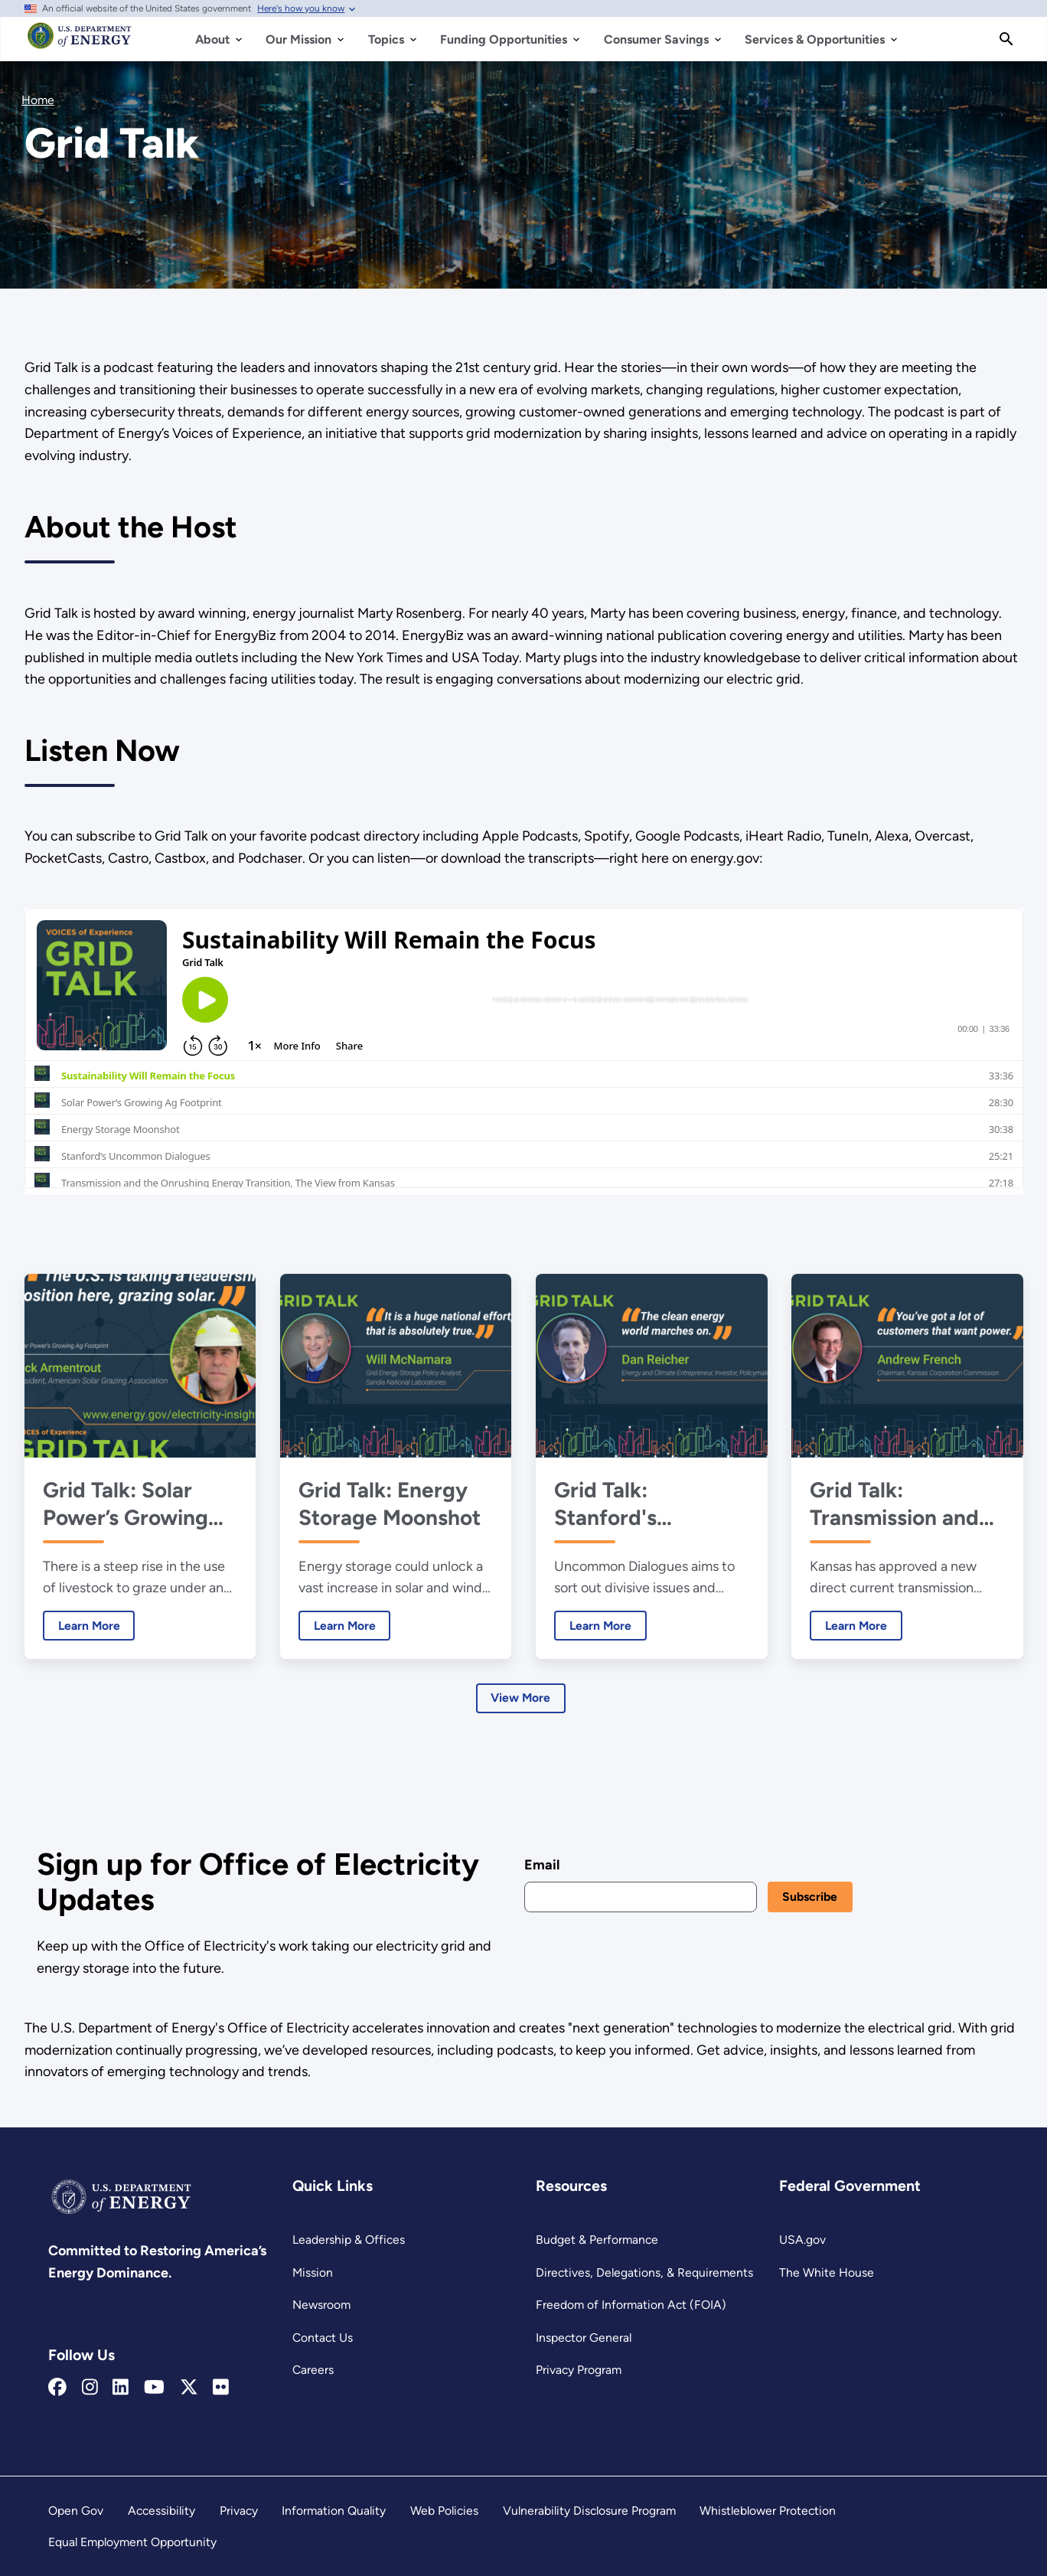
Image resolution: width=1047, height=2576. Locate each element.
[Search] (1006, 39)
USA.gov (802, 2239)
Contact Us (322, 2337)
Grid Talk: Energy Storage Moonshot (389, 1503)
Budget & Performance (597, 2239)
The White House (826, 2272)
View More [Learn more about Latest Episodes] (520, 1697)
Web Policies (444, 2510)
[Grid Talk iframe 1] (523, 1051)
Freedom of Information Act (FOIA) (631, 2304)
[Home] (80, 42)
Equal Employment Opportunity (132, 2542)
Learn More (80, 1625)
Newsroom (321, 2304)
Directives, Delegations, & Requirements (644, 2272)
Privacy (239, 2510)
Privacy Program (578, 2369)
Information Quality (334, 2510)
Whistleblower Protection (768, 2510)
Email (541, 1864)
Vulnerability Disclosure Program (589, 2510)
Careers (313, 2369)
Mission (312, 2272)
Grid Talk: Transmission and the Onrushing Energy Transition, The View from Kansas (899, 1503)
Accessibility (161, 2510)
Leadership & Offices (348, 2239)
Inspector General (583, 2337)
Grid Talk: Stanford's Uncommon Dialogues (610, 1503)
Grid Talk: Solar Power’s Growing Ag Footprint (124, 1503)
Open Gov (75, 2510)
